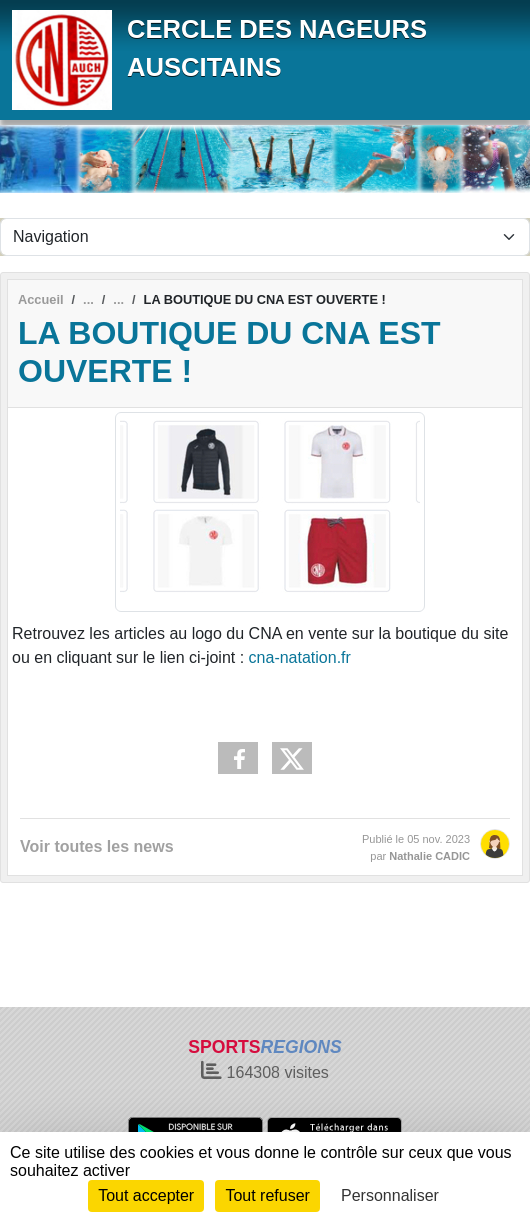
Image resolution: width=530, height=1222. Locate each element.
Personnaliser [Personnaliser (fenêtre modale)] (390, 1195)
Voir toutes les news (97, 846)
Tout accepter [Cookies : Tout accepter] (146, 1195)
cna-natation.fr (300, 657)
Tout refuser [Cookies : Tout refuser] (267, 1195)
